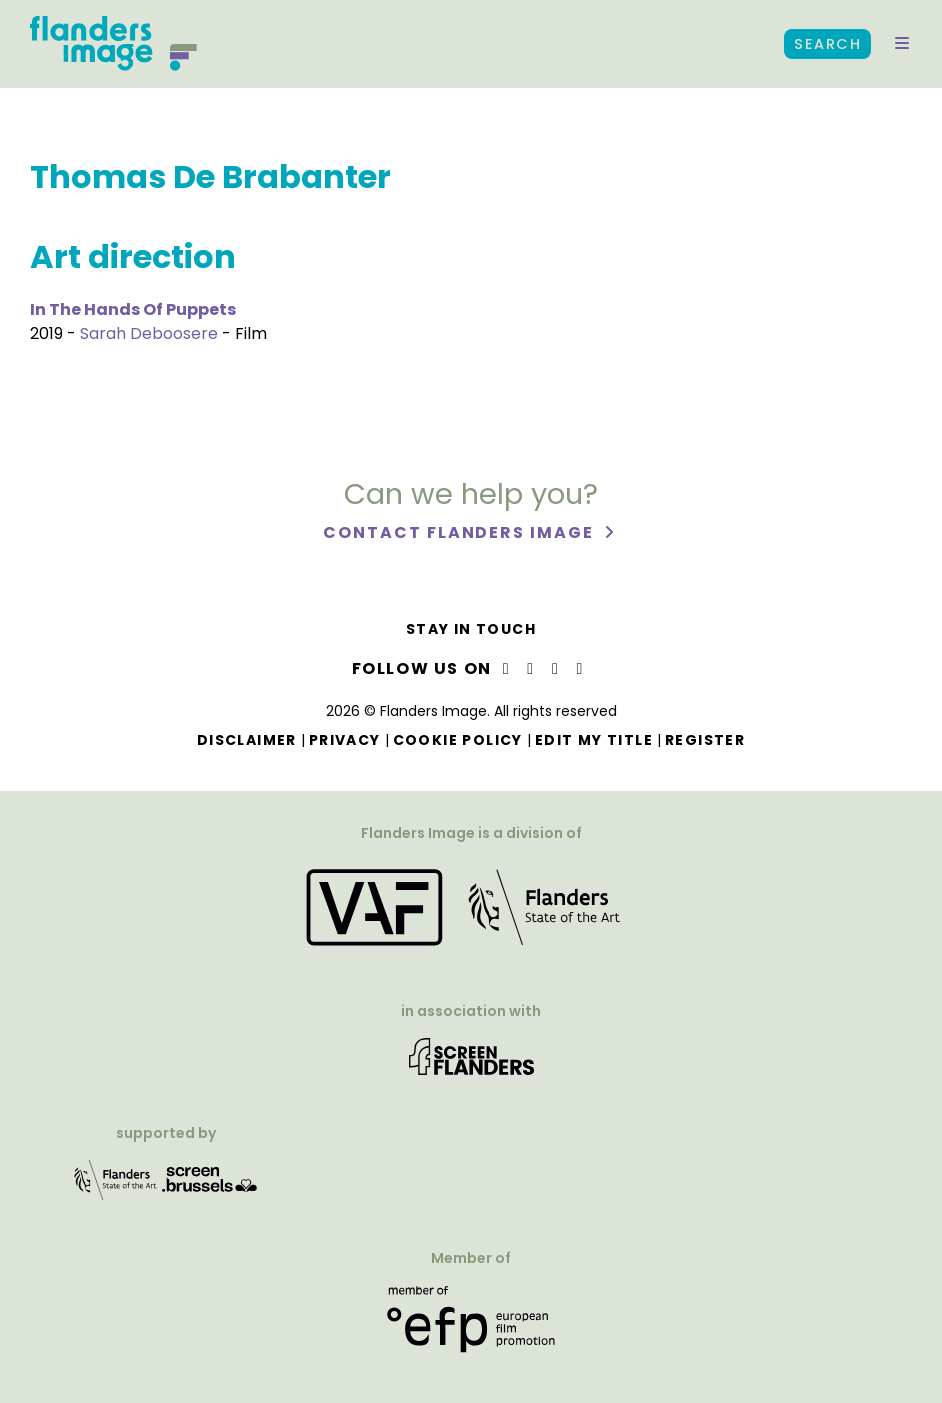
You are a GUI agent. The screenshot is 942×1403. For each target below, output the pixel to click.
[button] (902, 44)
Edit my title (594, 740)
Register (705, 740)
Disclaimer (247, 740)
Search (827, 44)
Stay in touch (471, 629)
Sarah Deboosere (149, 333)
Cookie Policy (458, 740)
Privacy (345, 740)
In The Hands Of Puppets (133, 309)
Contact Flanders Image (460, 532)
